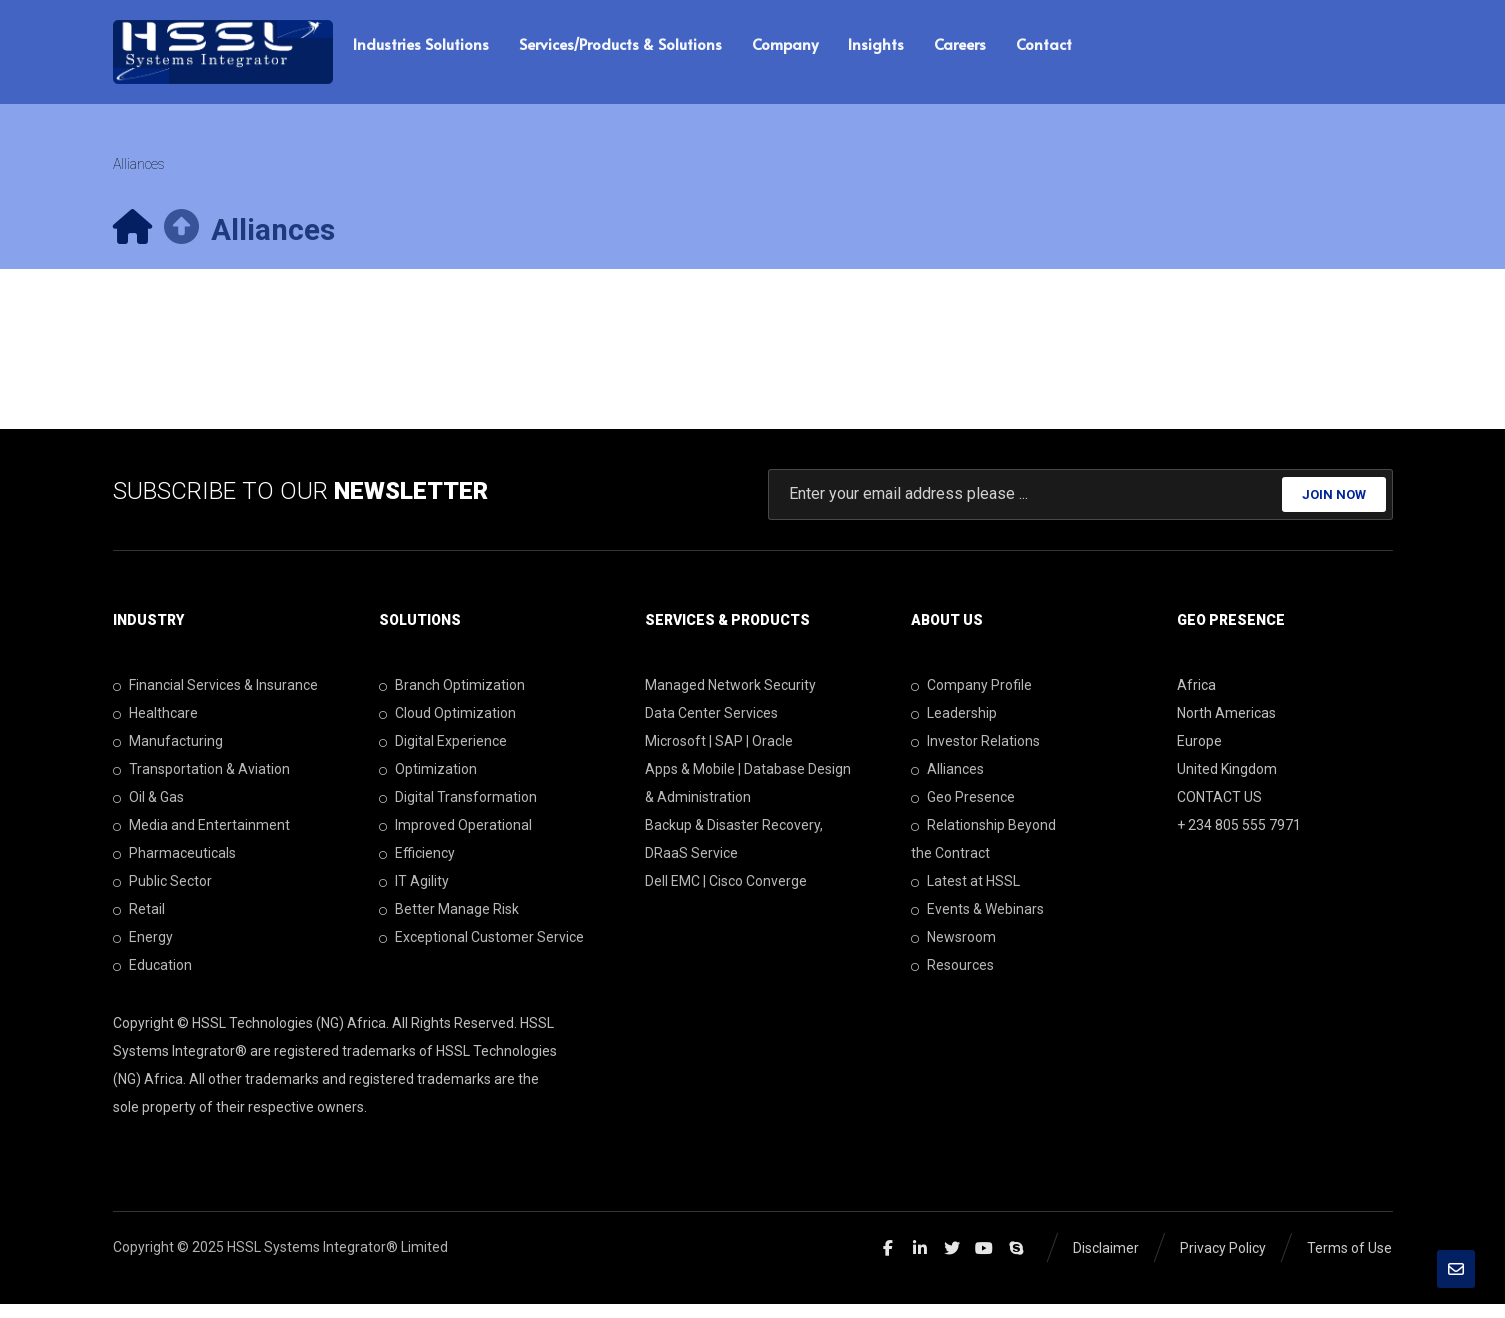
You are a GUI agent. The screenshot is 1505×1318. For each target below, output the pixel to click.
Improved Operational (455, 838)
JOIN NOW (1334, 506)
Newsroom (953, 950)
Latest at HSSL (965, 894)
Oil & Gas (148, 810)
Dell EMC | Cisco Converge (726, 894)
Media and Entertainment (201, 838)
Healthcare (155, 726)
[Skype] (1016, 1261)
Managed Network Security (730, 698)
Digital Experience (443, 754)
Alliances (947, 782)
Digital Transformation (458, 810)
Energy (143, 950)
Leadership (954, 726)
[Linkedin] (920, 1261)
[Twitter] (952, 1261)
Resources (952, 978)
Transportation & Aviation (201, 782)
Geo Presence (963, 810)
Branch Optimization (452, 698)
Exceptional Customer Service (481, 950)
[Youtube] (984, 1261)
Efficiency (417, 866)
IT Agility (414, 894)
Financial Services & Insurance (215, 698)
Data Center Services (711, 726)
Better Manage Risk (449, 922)
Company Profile (971, 698)
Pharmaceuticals (174, 866)
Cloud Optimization (447, 726)
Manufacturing (168, 754)
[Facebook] (888, 1261)
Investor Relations (975, 754)
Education (152, 978)
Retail (139, 922)
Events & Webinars (977, 922)
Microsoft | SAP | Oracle (719, 754)
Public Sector (162, 894)
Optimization (428, 782)
